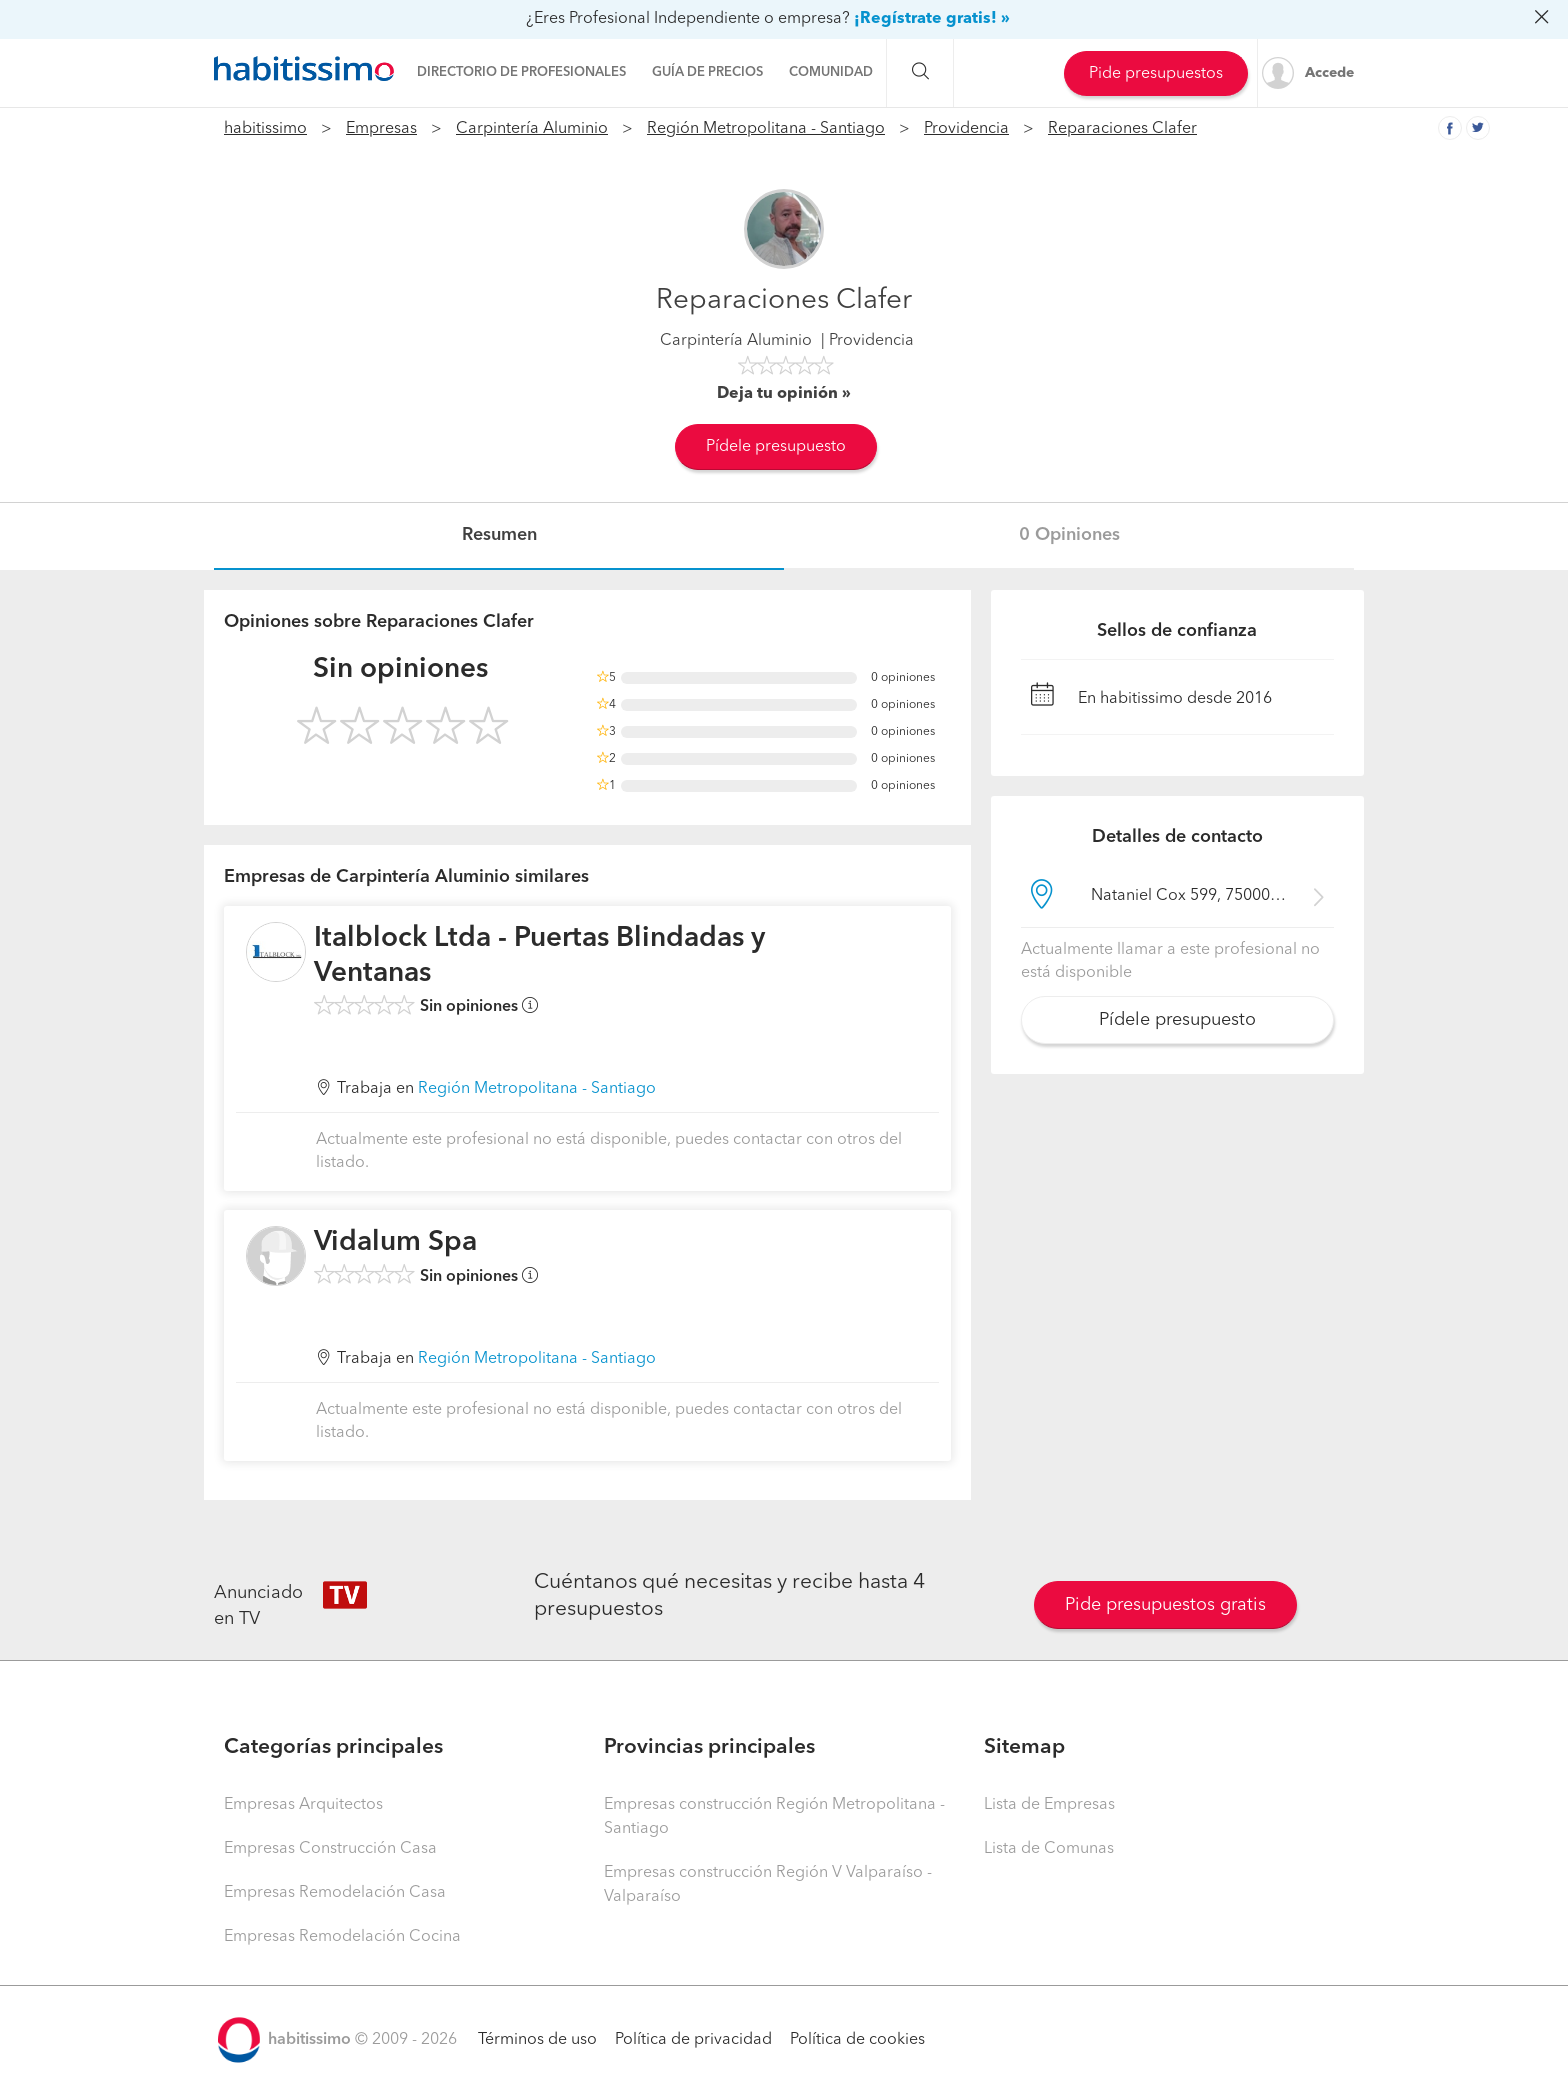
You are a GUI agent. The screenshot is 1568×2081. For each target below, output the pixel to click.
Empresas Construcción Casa (330, 1849)
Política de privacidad (693, 2040)
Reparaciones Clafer (1122, 129)
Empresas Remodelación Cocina (342, 1937)
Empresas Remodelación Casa (335, 1893)
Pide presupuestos (1156, 74)
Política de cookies (857, 2040)
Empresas (381, 129)
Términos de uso (537, 2040)
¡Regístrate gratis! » (932, 19)
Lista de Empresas (1049, 1805)
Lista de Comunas (1049, 1849)
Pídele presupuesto (776, 447)
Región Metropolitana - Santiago (766, 129)
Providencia (966, 129)
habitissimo (265, 129)
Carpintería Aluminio (532, 129)
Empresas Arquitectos (303, 1805)
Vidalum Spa (395, 1243)
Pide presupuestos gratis (1165, 1605)
